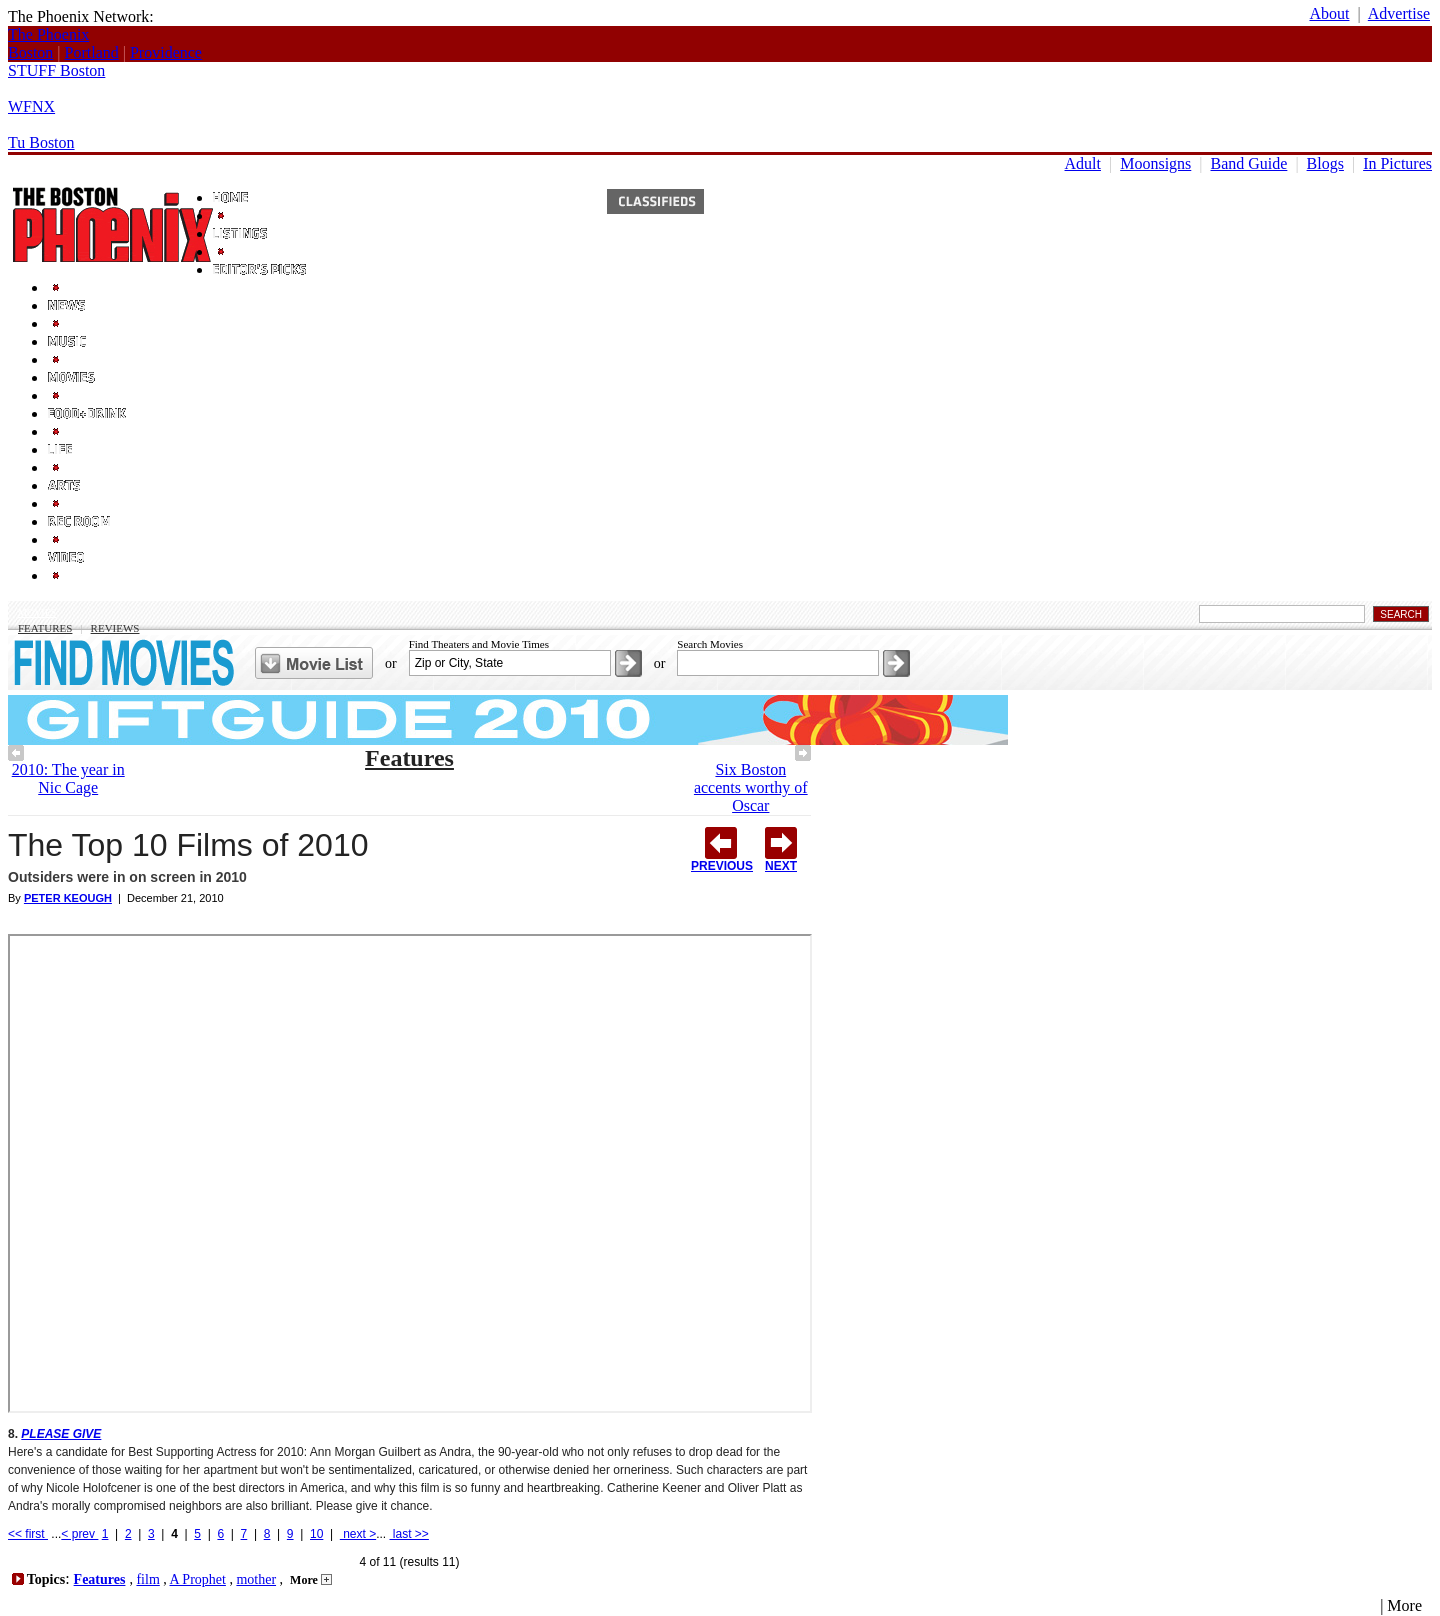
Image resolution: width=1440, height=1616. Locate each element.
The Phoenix (48, 34)
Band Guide (1249, 163)
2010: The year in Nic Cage (68, 778)
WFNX (31, 106)
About (1329, 13)
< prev (79, 1534)
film (147, 1579)
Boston (30, 52)
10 (316, 1534)
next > (358, 1534)
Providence (166, 52)
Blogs (1325, 163)
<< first (28, 1534)
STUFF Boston (56, 70)
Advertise (1399, 13)
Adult (1083, 163)
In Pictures (1397, 163)
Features (45, 628)
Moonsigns (1155, 163)
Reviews (115, 628)
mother (256, 1579)
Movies (37, 612)
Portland (92, 52)
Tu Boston (41, 142)
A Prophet (198, 1579)
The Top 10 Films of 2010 (188, 845)
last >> (409, 1534)
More (311, 1580)
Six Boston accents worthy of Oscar (751, 787)
